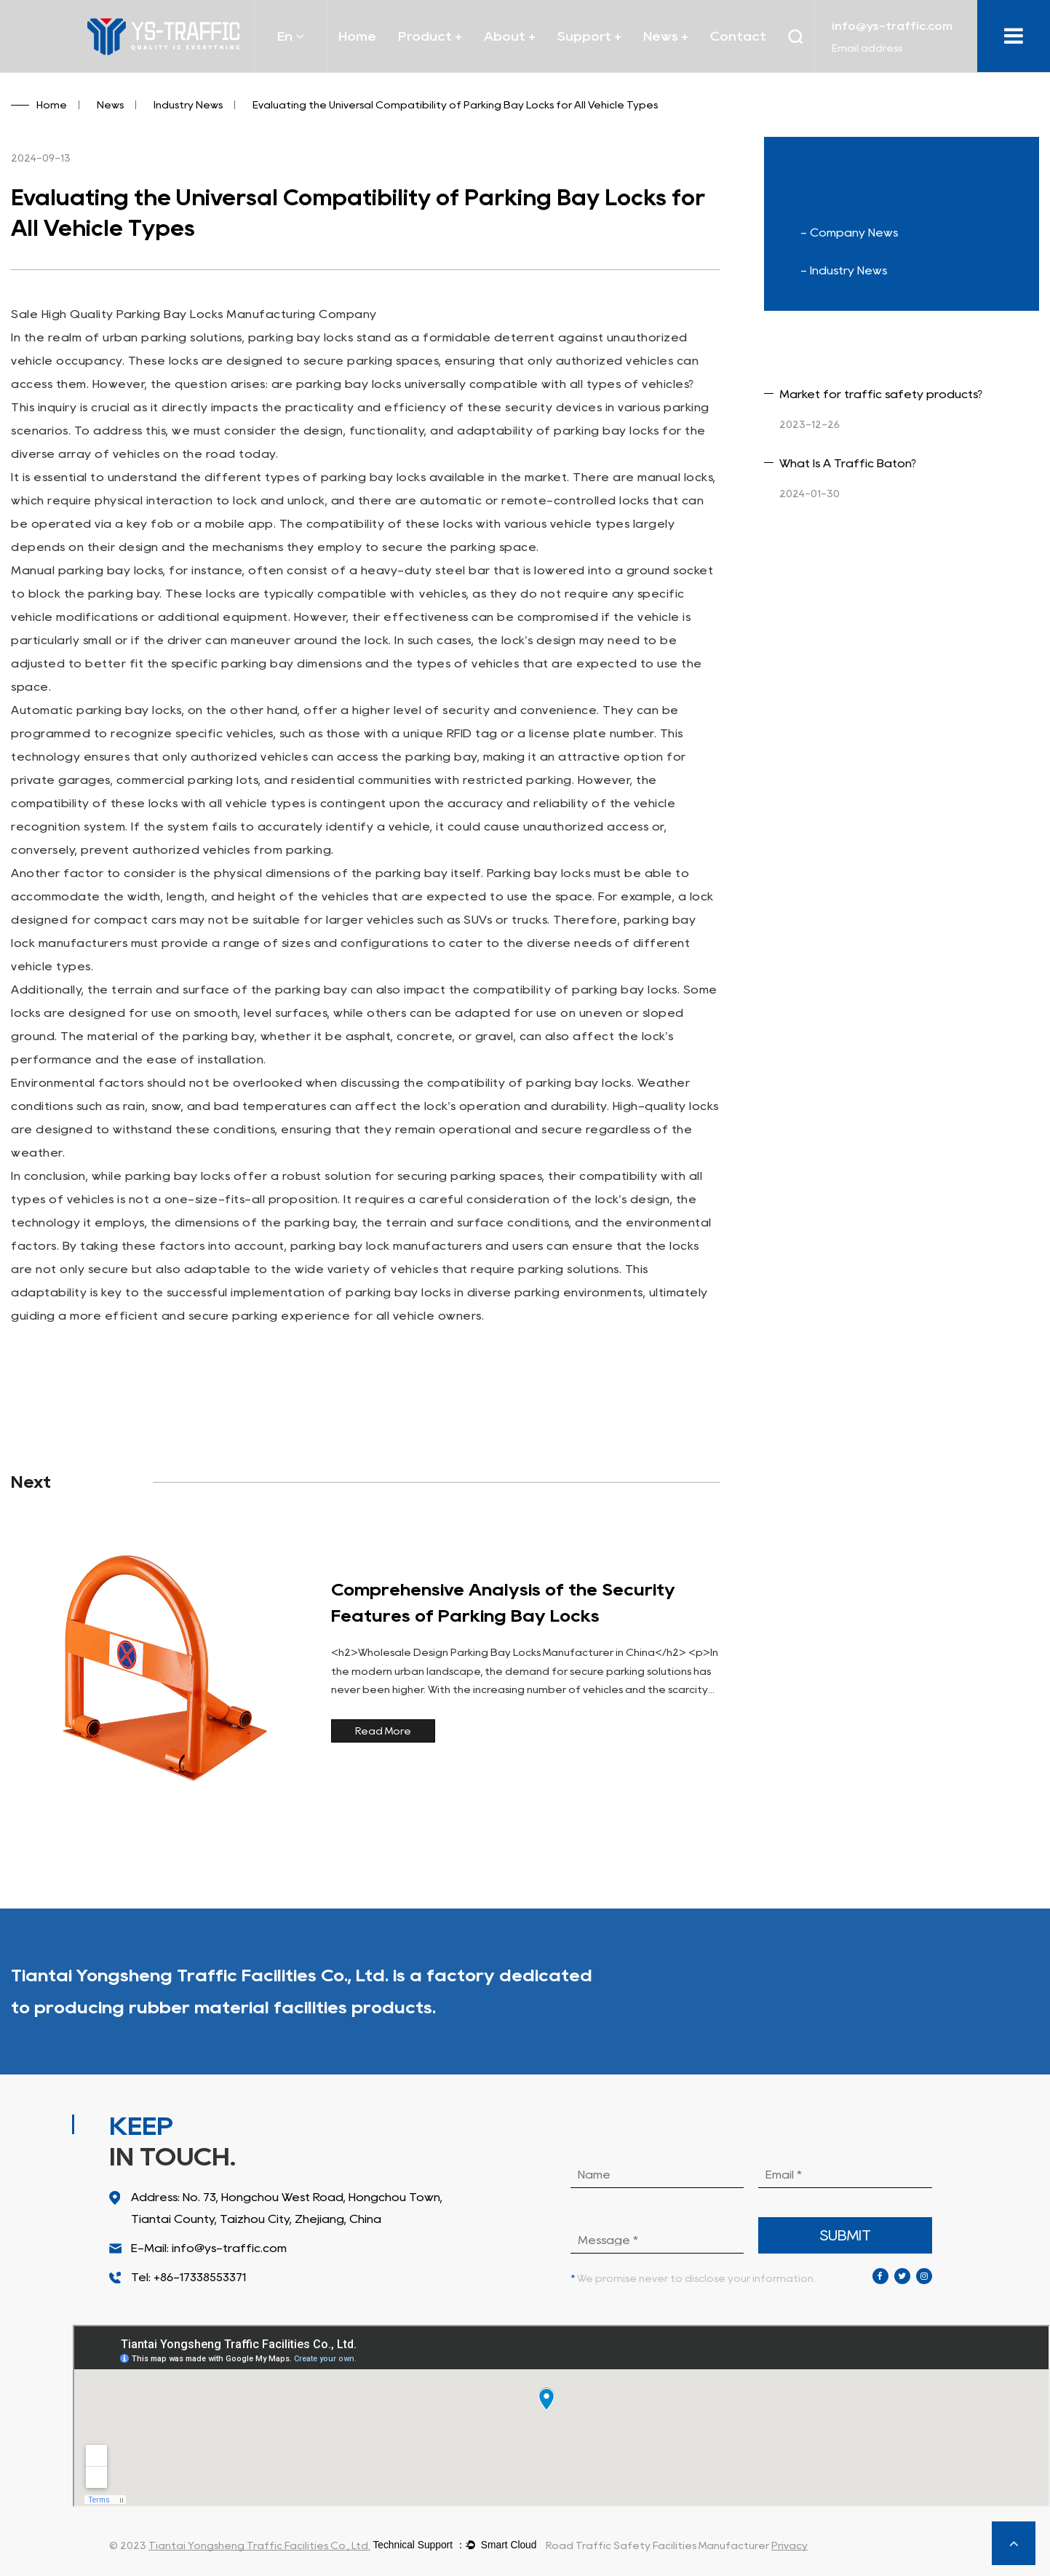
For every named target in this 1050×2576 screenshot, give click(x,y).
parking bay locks (301, 337)
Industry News (188, 104)
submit (845, 2235)
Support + (589, 36)
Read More (383, 1731)
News (110, 104)
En (290, 36)
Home (357, 36)
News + (665, 36)
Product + (430, 36)
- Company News (849, 232)
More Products (963, 1992)
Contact (738, 36)
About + (510, 36)
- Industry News (843, 270)
